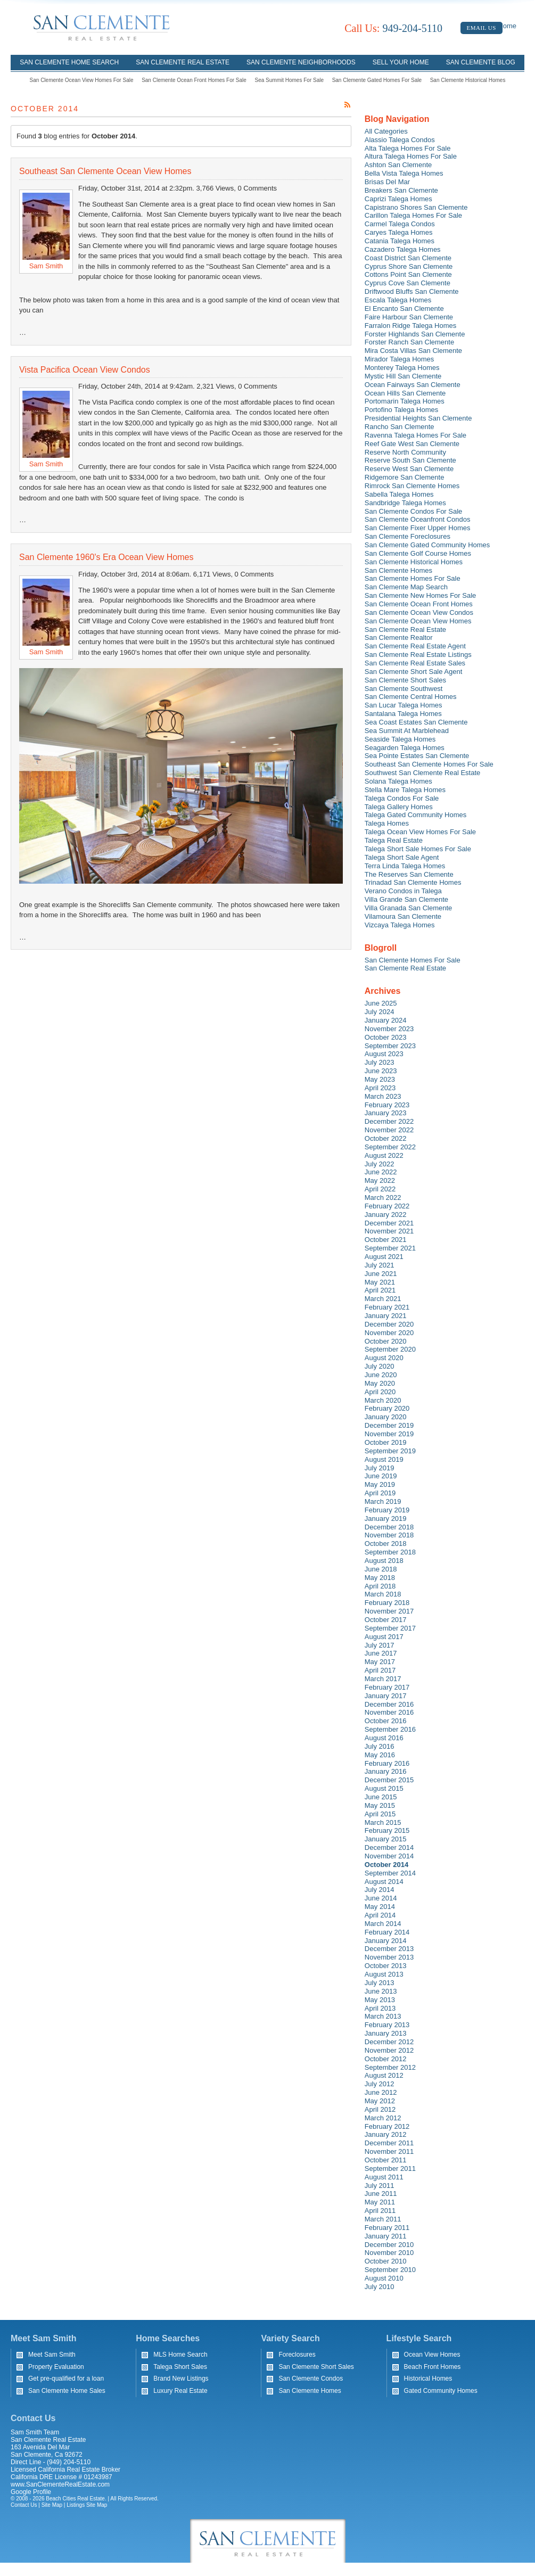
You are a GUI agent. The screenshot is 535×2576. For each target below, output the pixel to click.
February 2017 (387, 1687)
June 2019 (381, 1476)
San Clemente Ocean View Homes (418, 621)
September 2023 (390, 1046)
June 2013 (381, 1991)
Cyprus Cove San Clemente (407, 283)
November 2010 (389, 2253)
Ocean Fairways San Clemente (412, 385)
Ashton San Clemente (398, 165)
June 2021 (381, 1274)
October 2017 (386, 1620)
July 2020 (379, 1366)
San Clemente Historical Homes (468, 80)
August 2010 (384, 2278)
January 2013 (386, 2033)
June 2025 (381, 1003)
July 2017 (379, 1645)
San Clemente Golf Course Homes (418, 553)
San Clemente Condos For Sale (414, 511)
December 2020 (389, 1324)
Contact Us (24, 2505)
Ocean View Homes (432, 2354)
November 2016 (389, 1712)
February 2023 (387, 1105)
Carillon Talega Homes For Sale (413, 215)
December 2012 (389, 2042)
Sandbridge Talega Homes (405, 503)
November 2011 (389, 2151)
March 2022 (383, 1197)
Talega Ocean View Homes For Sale (420, 832)
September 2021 (390, 1248)
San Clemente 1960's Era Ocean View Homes (106, 557)
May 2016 (380, 1755)
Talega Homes (387, 823)
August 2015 (384, 1788)
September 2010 (390, 2270)
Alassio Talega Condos (400, 140)
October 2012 (386, 2059)
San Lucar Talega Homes (403, 705)
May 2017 (380, 1662)
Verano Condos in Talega (403, 891)
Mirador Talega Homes (399, 359)
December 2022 (389, 1121)
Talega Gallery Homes (399, 807)
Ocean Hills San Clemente (405, 393)
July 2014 (379, 1890)
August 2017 (384, 1637)
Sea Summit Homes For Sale (289, 80)
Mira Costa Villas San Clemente (413, 351)
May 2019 (380, 1484)
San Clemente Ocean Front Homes (419, 604)
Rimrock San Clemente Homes (412, 486)
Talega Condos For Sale (402, 798)
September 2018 (390, 1552)
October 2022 (386, 1138)
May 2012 (380, 2101)
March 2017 (383, 1679)
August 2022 (384, 1155)
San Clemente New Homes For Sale (420, 595)
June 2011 (381, 2194)
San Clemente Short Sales (405, 680)
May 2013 (380, 2000)
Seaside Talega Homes (400, 739)
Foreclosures (296, 2354)
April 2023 (380, 1088)
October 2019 (386, 1442)
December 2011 (389, 2143)
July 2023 (379, 1062)
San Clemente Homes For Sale (412, 578)
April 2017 (380, 1670)
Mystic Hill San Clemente (403, 376)
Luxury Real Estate (180, 2390)
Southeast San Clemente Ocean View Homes (105, 171)
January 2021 (386, 1316)
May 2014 (380, 1907)
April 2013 (380, 2008)
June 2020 (381, 1375)
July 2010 (379, 2287)
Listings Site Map (87, 2505)
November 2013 (389, 1957)
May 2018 (380, 1578)
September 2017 (390, 1628)
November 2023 (389, 1029)
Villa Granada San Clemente (408, 908)
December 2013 (389, 1949)
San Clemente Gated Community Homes (427, 545)
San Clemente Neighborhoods (301, 62)
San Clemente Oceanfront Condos (418, 519)
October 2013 (386, 1966)
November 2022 (389, 1130)
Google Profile (31, 2492)
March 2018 (383, 1594)
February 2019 (387, 1510)
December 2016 (389, 1704)
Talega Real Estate (394, 840)
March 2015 (383, 1822)
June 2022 (381, 1172)
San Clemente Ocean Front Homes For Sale (194, 80)
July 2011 (379, 2186)
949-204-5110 (393, 28)
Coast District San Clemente (408, 258)
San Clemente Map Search (406, 587)
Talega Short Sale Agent (402, 857)
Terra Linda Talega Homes (405, 866)
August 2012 (384, 2075)
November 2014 (389, 1856)
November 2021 (389, 1231)
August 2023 (384, 1054)
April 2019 (380, 1493)
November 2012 (389, 2050)
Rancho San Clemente (399, 427)
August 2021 (384, 1257)
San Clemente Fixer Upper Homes (418, 528)
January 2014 (386, 1941)
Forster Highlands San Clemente (415, 334)
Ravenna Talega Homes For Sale (415, 435)
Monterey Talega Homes (402, 368)
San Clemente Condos (310, 2378)
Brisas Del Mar (387, 182)
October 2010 (386, 2261)
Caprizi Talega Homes (398, 199)
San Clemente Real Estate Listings (418, 655)
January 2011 (386, 2236)
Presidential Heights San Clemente (418, 418)
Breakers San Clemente (401, 190)
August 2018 (384, 1561)
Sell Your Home (401, 62)
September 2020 (390, 1349)
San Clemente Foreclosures (407, 536)
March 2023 (383, 1096)
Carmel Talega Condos (400, 224)
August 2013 (384, 1974)
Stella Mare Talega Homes (405, 790)
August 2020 (384, 1358)
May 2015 (380, 1805)
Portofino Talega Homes (402, 410)
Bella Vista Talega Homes (404, 173)
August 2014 (384, 1882)
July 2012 (379, 2084)
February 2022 (387, 1206)
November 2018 (389, 1535)
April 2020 (380, 1392)
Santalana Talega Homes (403, 714)
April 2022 (380, 1189)
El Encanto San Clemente (404, 308)
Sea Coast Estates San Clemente (416, 722)
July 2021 (379, 1265)
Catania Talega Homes (399, 241)
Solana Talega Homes (398, 781)
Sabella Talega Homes (399, 494)
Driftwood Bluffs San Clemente (412, 291)
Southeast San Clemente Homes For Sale (429, 764)
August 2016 (384, 1738)
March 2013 (383, 2016)
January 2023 (386, 1113)
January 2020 (386, 1417)
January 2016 (386, 1771)
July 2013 (379, 1983)
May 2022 (380, 1180)
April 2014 (380, 1915)
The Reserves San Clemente (409, 874)
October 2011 (386, 2160)
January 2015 (386, 1839)
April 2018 (380, 1586)
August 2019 (384, 1459)
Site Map (52, 2505)
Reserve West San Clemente (409, 469)
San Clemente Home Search (69, 62)
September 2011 (390, 2168)
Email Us (481, 27)
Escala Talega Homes (398, 300)
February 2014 (387, 1932)
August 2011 (384, 2177)
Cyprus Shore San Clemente (408, 266)
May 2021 (380, 1282)
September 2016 (390, 1729)
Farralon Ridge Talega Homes (410, 326)
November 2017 (389, 1611)
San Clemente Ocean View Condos (419, 612)
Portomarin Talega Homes (405, 401)
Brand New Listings (180, 2378)
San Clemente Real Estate (182, 62)
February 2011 (387, 2228)
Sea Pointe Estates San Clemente (417, 756)
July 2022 (379, 1164)
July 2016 (379, 1746)
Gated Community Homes (441, 2390)
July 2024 (379, 1012)
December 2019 (389, 1425)
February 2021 (387, 1307)
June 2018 (381, 1569)
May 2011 (380, 2202)
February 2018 (387, 1603)
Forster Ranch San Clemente (409, 342)
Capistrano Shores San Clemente (416, 207)
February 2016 (387, 1763)
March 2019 (383, 1501)
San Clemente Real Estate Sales (415, 663)
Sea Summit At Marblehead (407, 731)
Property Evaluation (56, 2367)
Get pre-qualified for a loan (66, 2378)
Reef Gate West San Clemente (412, 444)
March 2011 (383, 2219)
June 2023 (381, 1071)
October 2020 (386, 1341)
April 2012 (380, 2109)
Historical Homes (428, 2378)
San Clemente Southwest (404, 689)
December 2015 (389, 1780)
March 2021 (383, 1299)
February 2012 (387, 2126)
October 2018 (386, 1544)
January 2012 (386, 2134)
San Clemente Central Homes (411, 697)
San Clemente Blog (480, 62)
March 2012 (383, 2118)
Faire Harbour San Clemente (409, 317)
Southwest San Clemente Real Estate (423, 773)
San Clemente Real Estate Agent (415, 646)
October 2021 (386, 1240)
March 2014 (383, 1924)
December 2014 (389, 1847)
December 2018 (389, 1527)
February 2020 (387, 1408)
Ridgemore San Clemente (405, 477)
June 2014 (381, 1898)
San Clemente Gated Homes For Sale (377, 80)
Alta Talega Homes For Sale (408, 148)
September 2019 (390, 1451)
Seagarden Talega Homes (405, 748)
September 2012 (390, 2067)
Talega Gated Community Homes (415, 815)
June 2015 (381, 1797)
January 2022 (386, 1215)
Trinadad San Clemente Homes (413, 882)
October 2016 (386, 1721)
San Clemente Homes (398, 570)
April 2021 (380, 1290)
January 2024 (386, 1020)
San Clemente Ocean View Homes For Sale (82, 80)
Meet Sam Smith (52, 2354)
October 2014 (386, 1865)
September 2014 (390, 1873)
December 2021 (389, 1223)
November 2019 (389, 1434)
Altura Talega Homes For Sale (411, 156)
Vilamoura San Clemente (403, 916)
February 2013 (387, 2025)
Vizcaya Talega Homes (400, 925)
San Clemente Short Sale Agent (414, 672)
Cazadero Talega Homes (403, 249)
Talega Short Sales (180, 2367)
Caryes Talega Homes (399, 232)
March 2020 (383, 1400)
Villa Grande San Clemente (406, 899)
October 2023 (386, 1037)
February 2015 (387, 1830)
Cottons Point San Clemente (408, 274)
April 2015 (380, 1814)
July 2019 (379, 1468)
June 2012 (381, 2092)
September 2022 (390, 1147)
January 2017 (386, 1696)
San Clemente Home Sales (66, 2390)
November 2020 (389, 1333)
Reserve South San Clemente (410, 460)
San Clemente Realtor (399, 637)
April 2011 (380, 2211)
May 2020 (380, 1383)
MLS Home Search (180, 2354)
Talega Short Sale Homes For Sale (418, 849)
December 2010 (389, 2245)
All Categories (386, 131)
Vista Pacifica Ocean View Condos (84, 369)
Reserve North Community (405, 452)
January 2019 (386, 1518)
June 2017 (381, 1653)
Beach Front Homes (432, 2367)
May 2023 (380, 1079)
